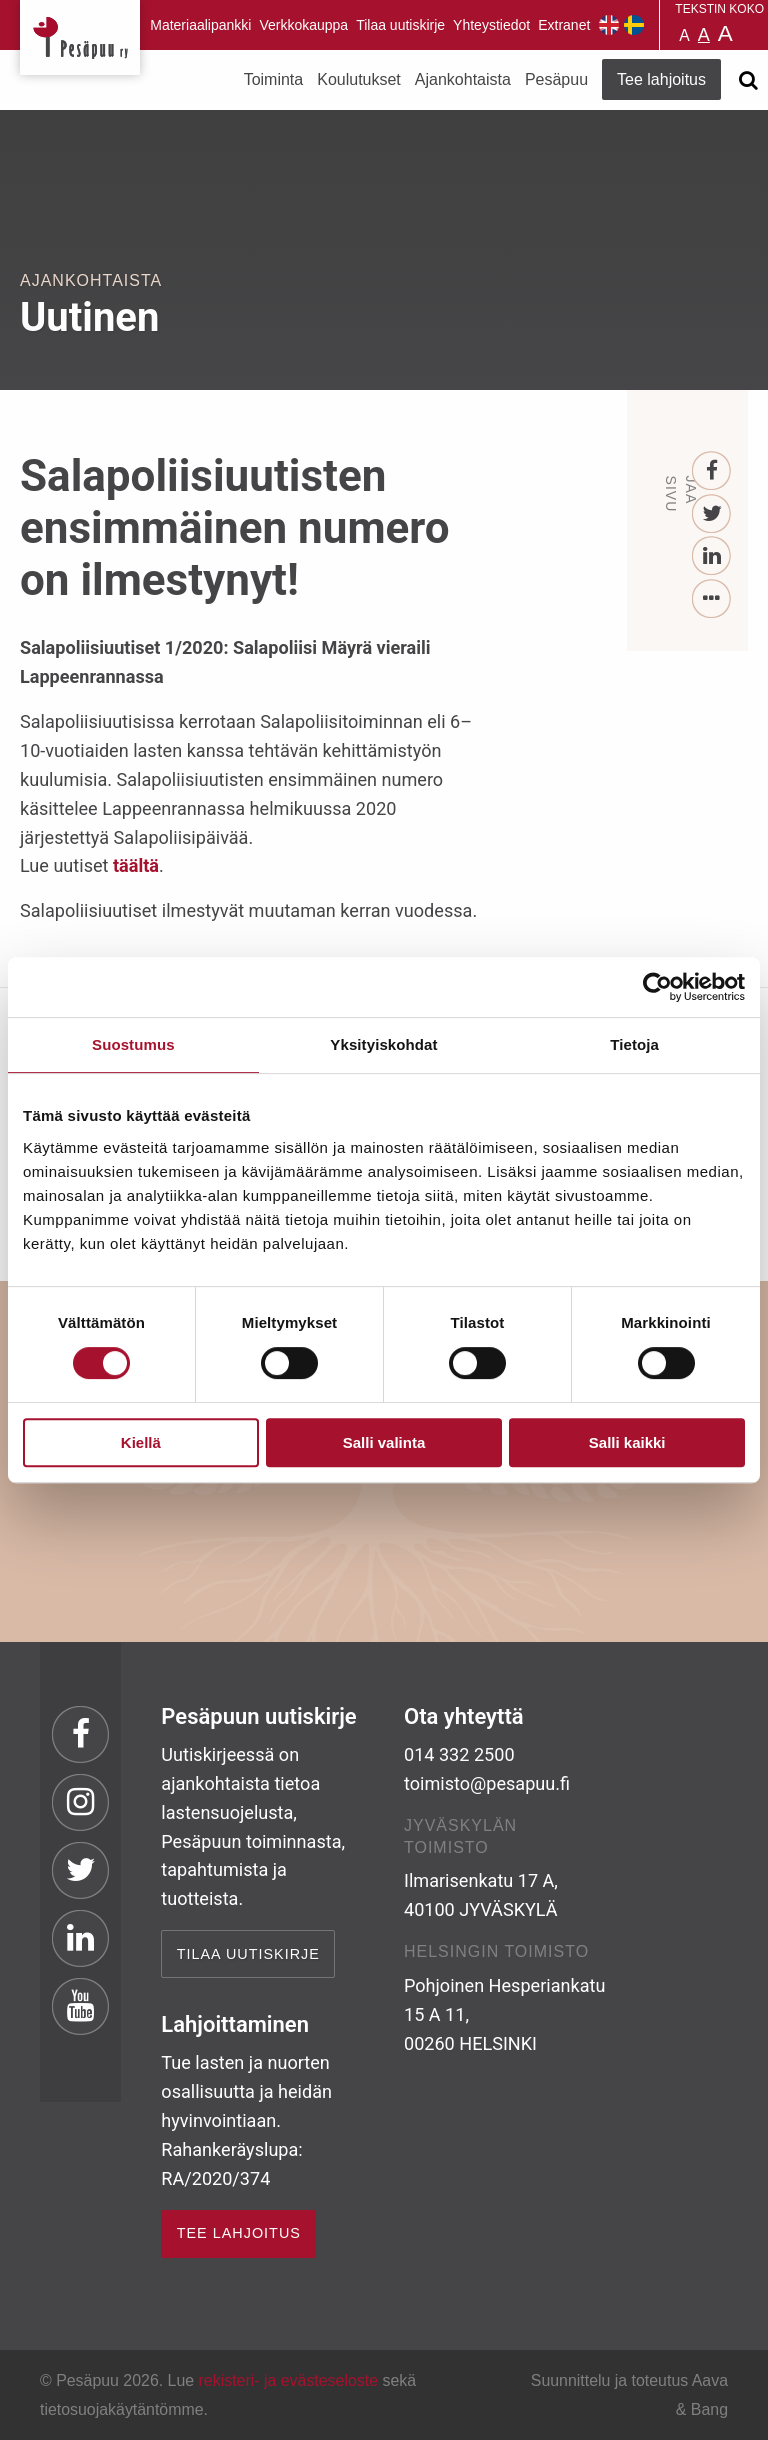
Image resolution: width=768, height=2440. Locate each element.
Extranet (564, 25)
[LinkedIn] (712, 556)
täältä (136, 865)
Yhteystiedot (491, 25)
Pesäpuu (80, 37)
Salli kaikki (627, 1442)
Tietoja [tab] (634, 1044)
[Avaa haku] (748, 80)
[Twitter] (712, 514)
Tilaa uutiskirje (400, 25)
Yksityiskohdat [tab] (383, 1044)
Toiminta (274, 79)
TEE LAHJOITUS (239, 2233)
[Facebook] (712, 471)
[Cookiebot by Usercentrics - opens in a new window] (657, 987)
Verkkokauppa (303, 25)
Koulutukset (359, 79)
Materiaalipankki (200, 25)
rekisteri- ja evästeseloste (288, 2380)
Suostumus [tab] (133, 1044)
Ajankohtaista (463, 79)
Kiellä (141, 1442)
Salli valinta (384, 1442)
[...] (712, 599)
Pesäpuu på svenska (634, 25)
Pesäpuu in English (609, 25)
